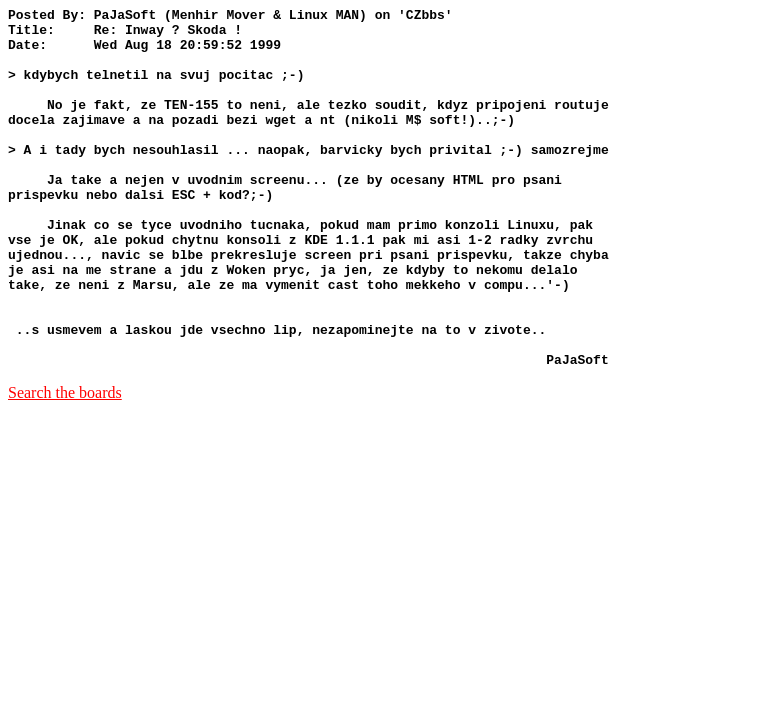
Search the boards (65, 464)
